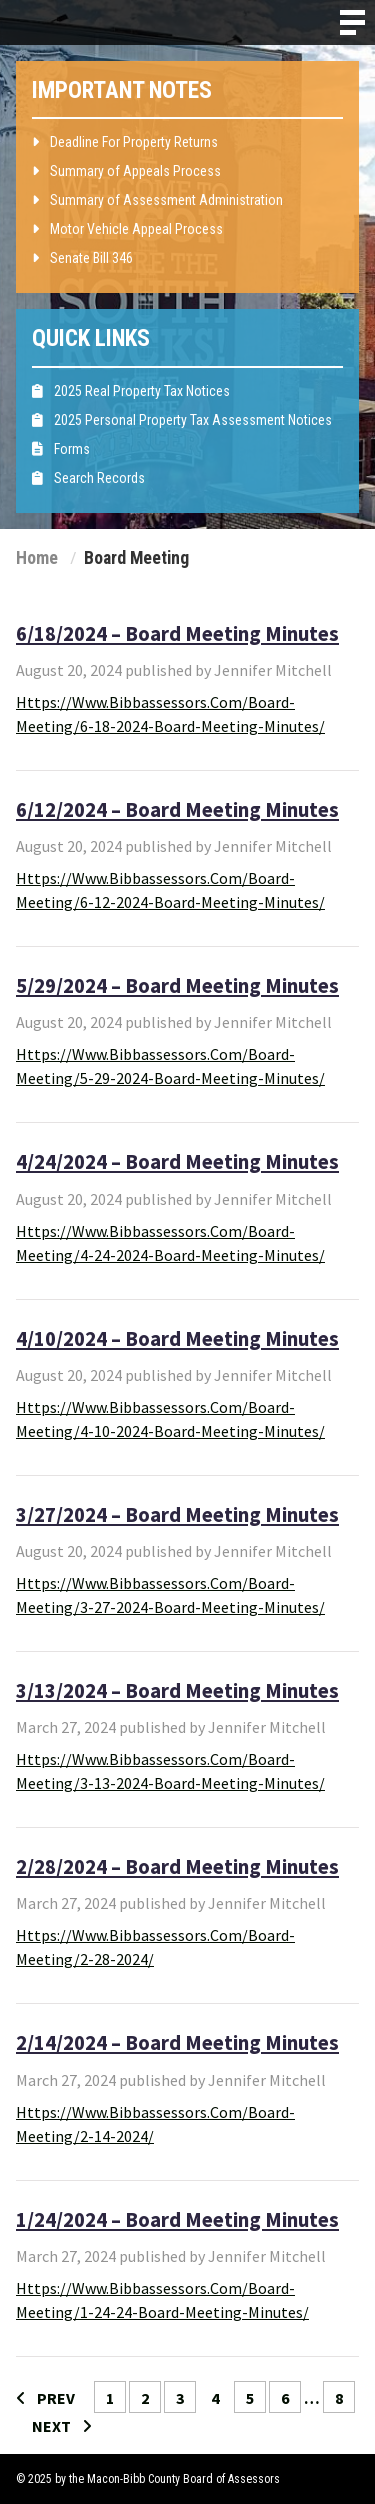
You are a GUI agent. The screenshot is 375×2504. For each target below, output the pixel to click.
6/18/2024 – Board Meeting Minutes (177, 634)
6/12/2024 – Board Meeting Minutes (177, 810)
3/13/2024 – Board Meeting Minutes (177, 1691)
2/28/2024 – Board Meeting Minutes (177, 1867)
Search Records (88, 478)
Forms (61, 449)
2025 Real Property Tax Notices (131, 391)
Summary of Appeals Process (126, 171)
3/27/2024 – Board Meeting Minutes (177, 1515)
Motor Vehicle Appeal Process (127, 229)
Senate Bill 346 (82, 258)
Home (37, 558)
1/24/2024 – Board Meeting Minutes (177, 2220)
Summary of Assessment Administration (157, 200)
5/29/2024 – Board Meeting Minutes (177, 986)
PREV (45, 2398)
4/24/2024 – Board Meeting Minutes (177, 1162)
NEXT (62, 2426)
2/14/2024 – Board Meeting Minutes (177, 2043)
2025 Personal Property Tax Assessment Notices (182, 420)
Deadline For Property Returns (125, 142)
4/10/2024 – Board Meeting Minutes (177, 1339)
